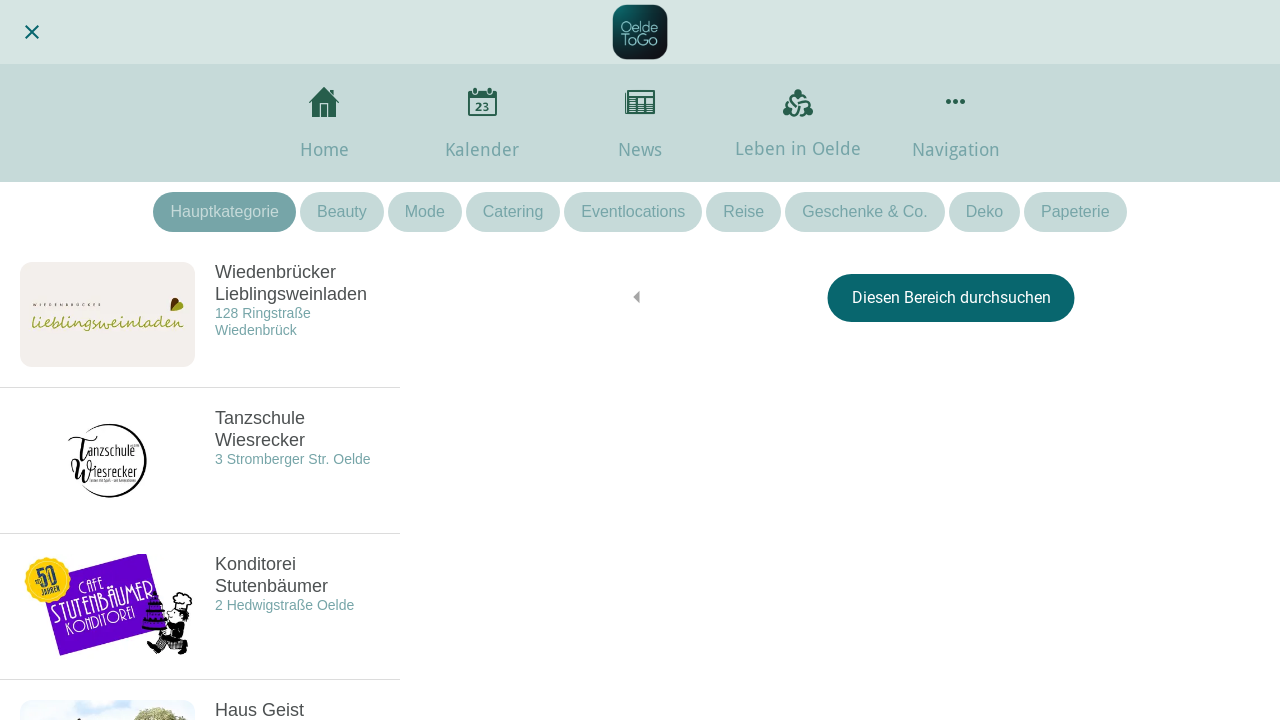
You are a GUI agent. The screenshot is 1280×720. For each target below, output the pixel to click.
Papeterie (1075, 211)
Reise (743, 211)
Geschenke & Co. (864, 211)
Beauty (342, 211)
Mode (425, 211)
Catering (513, 211)
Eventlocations (633, 211)
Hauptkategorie (224, 211)
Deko (984, 211)
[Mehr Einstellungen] (956, 123)
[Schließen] (32, 32)
